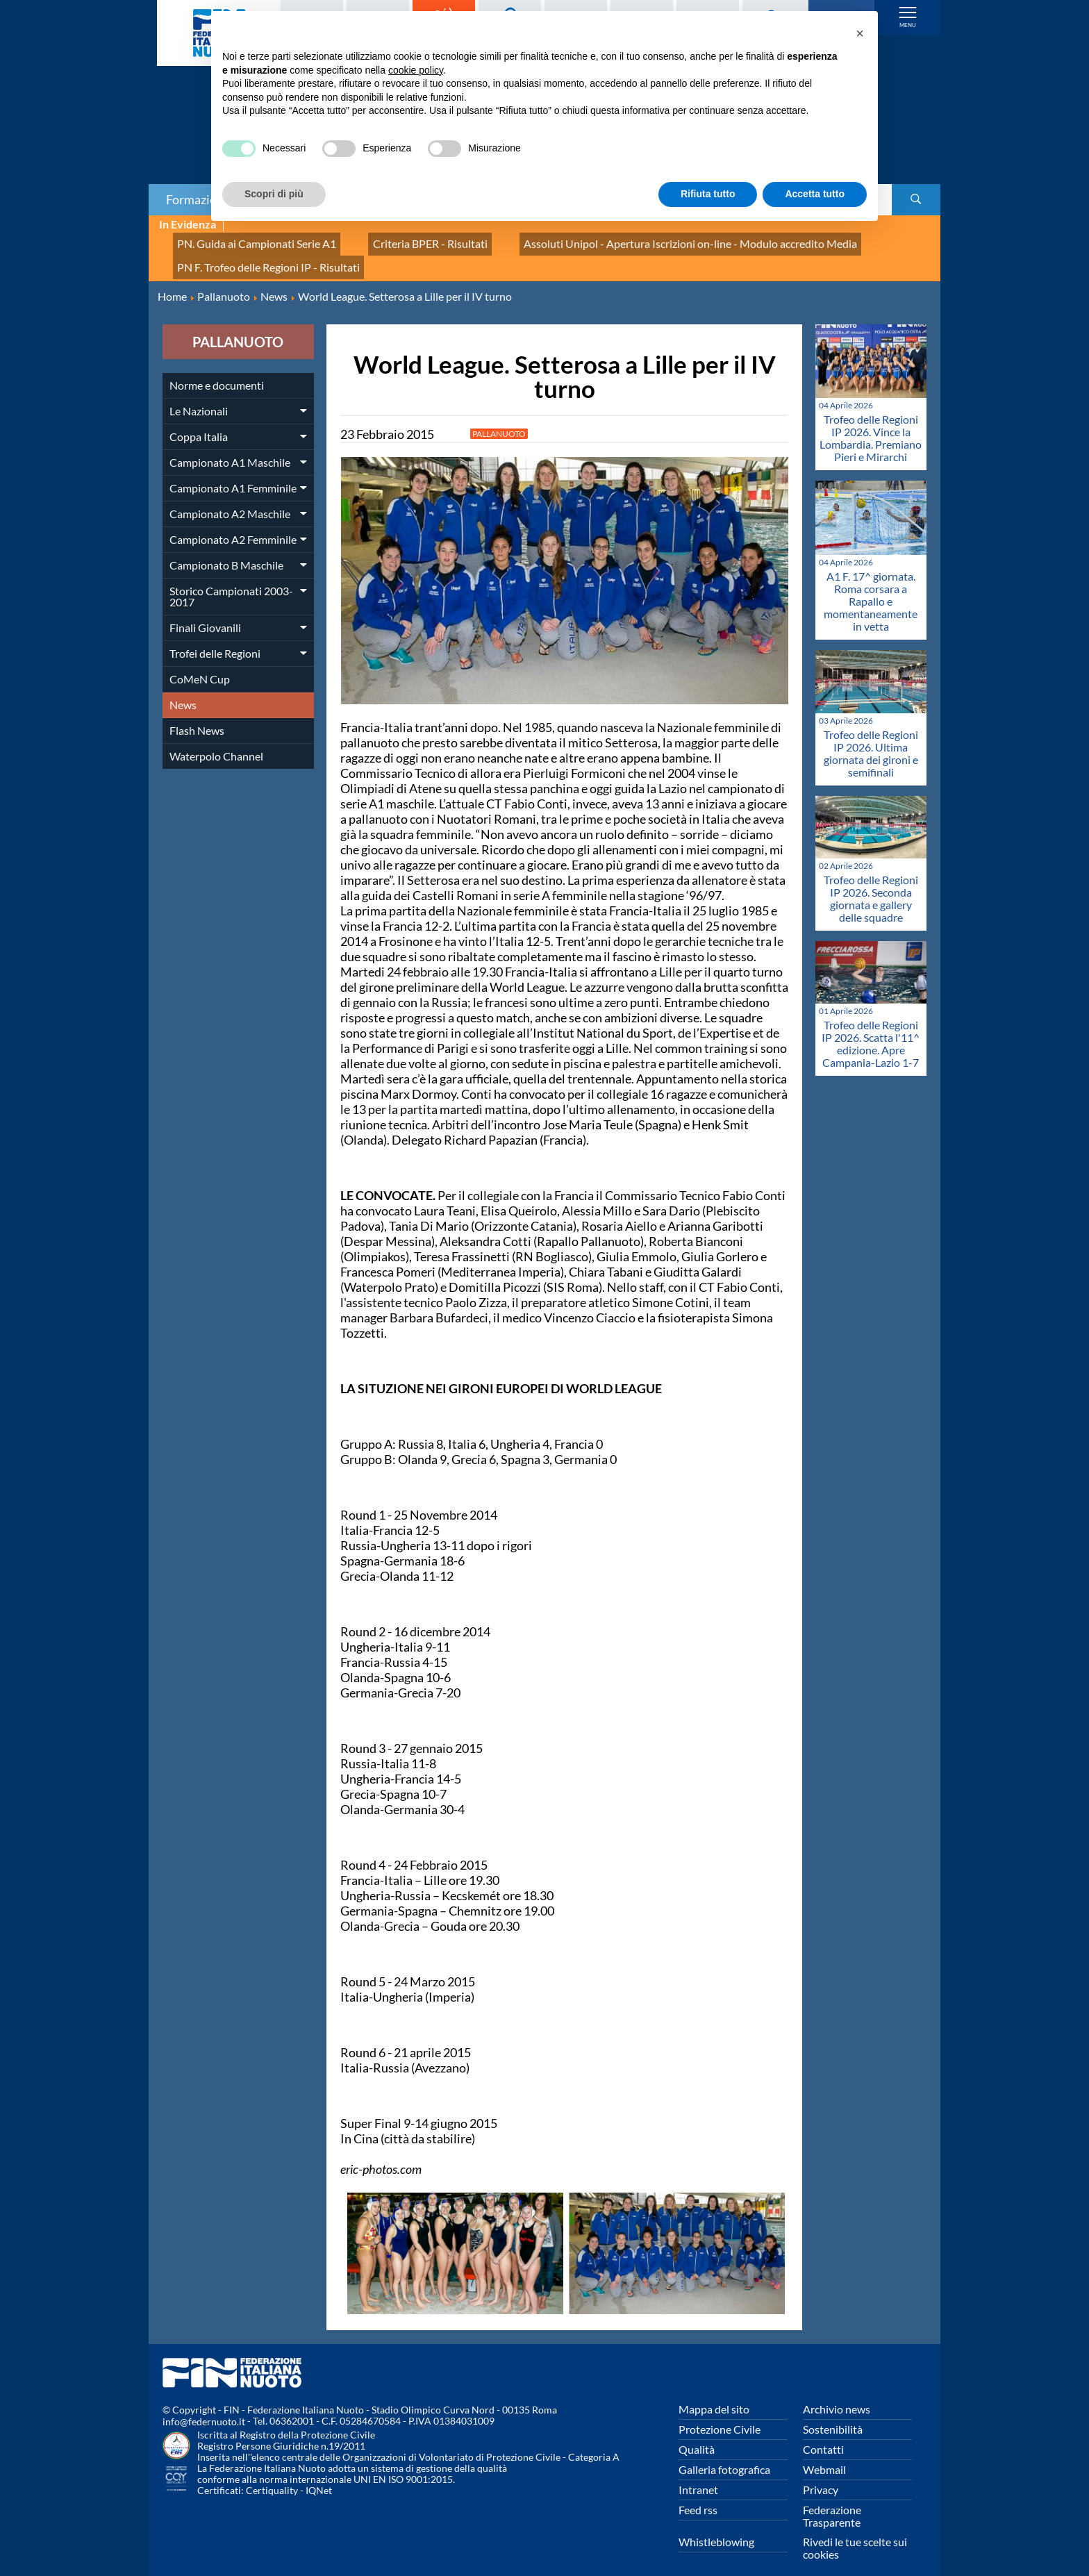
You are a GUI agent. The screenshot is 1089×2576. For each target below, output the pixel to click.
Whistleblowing (716, 2525)
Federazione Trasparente (832, 2500)
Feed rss (698, 2493)
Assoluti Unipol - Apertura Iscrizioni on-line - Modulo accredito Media (628, 240)
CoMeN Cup (199, 663)
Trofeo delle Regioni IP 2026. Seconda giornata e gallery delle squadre (871, 882)
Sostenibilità (833, 2413)
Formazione (198, 199)
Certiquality (272, 2475)
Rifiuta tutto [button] (708, 193)
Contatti (823, 2433)
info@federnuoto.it (204, 2406)
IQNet (319, 2475)
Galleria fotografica (724, 2453)
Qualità (697, 2433)
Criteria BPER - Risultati (397, 240)
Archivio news (836, 2393)
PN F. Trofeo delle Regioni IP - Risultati (256, 255)
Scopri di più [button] (274, 193)
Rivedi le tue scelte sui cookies (855, 2532)
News (183, 688)
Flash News (196, 714)
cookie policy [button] (415, 70)
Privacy (820, 2473)
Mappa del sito (714, 2393)
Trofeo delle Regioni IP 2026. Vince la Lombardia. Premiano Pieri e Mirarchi (871, 422)
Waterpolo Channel (216, 740)
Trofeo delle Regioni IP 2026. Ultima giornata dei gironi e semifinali (871, 737)
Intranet (698, 2473)
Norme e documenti (216, 369)
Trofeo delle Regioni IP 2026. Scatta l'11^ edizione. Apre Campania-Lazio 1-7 (871, 1028)
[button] (860, 33)
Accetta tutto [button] (815, 193)
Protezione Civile (719, 2413)
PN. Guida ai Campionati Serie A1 (245, 240)
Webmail (824, 2453)
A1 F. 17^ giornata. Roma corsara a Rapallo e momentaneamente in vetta (870, 585)
